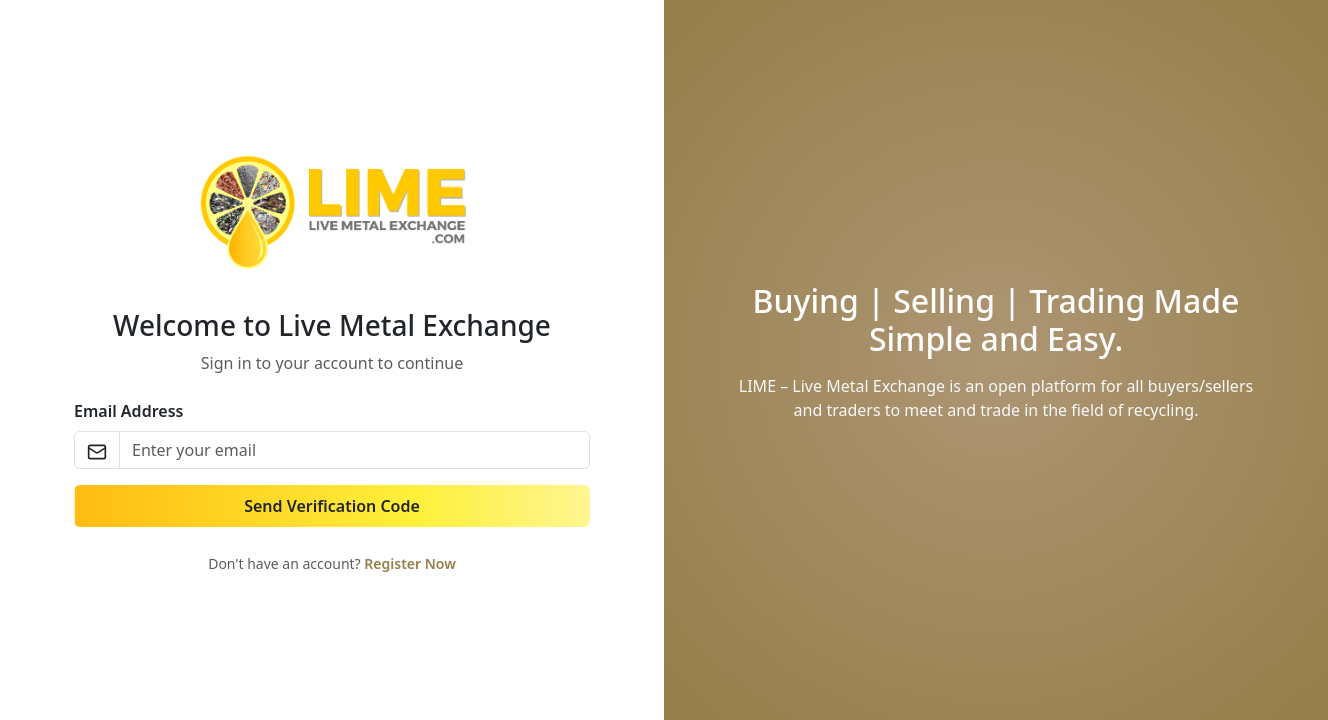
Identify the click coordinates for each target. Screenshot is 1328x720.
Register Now (410, 563)
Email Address (128, 411)
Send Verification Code (332, 506)
